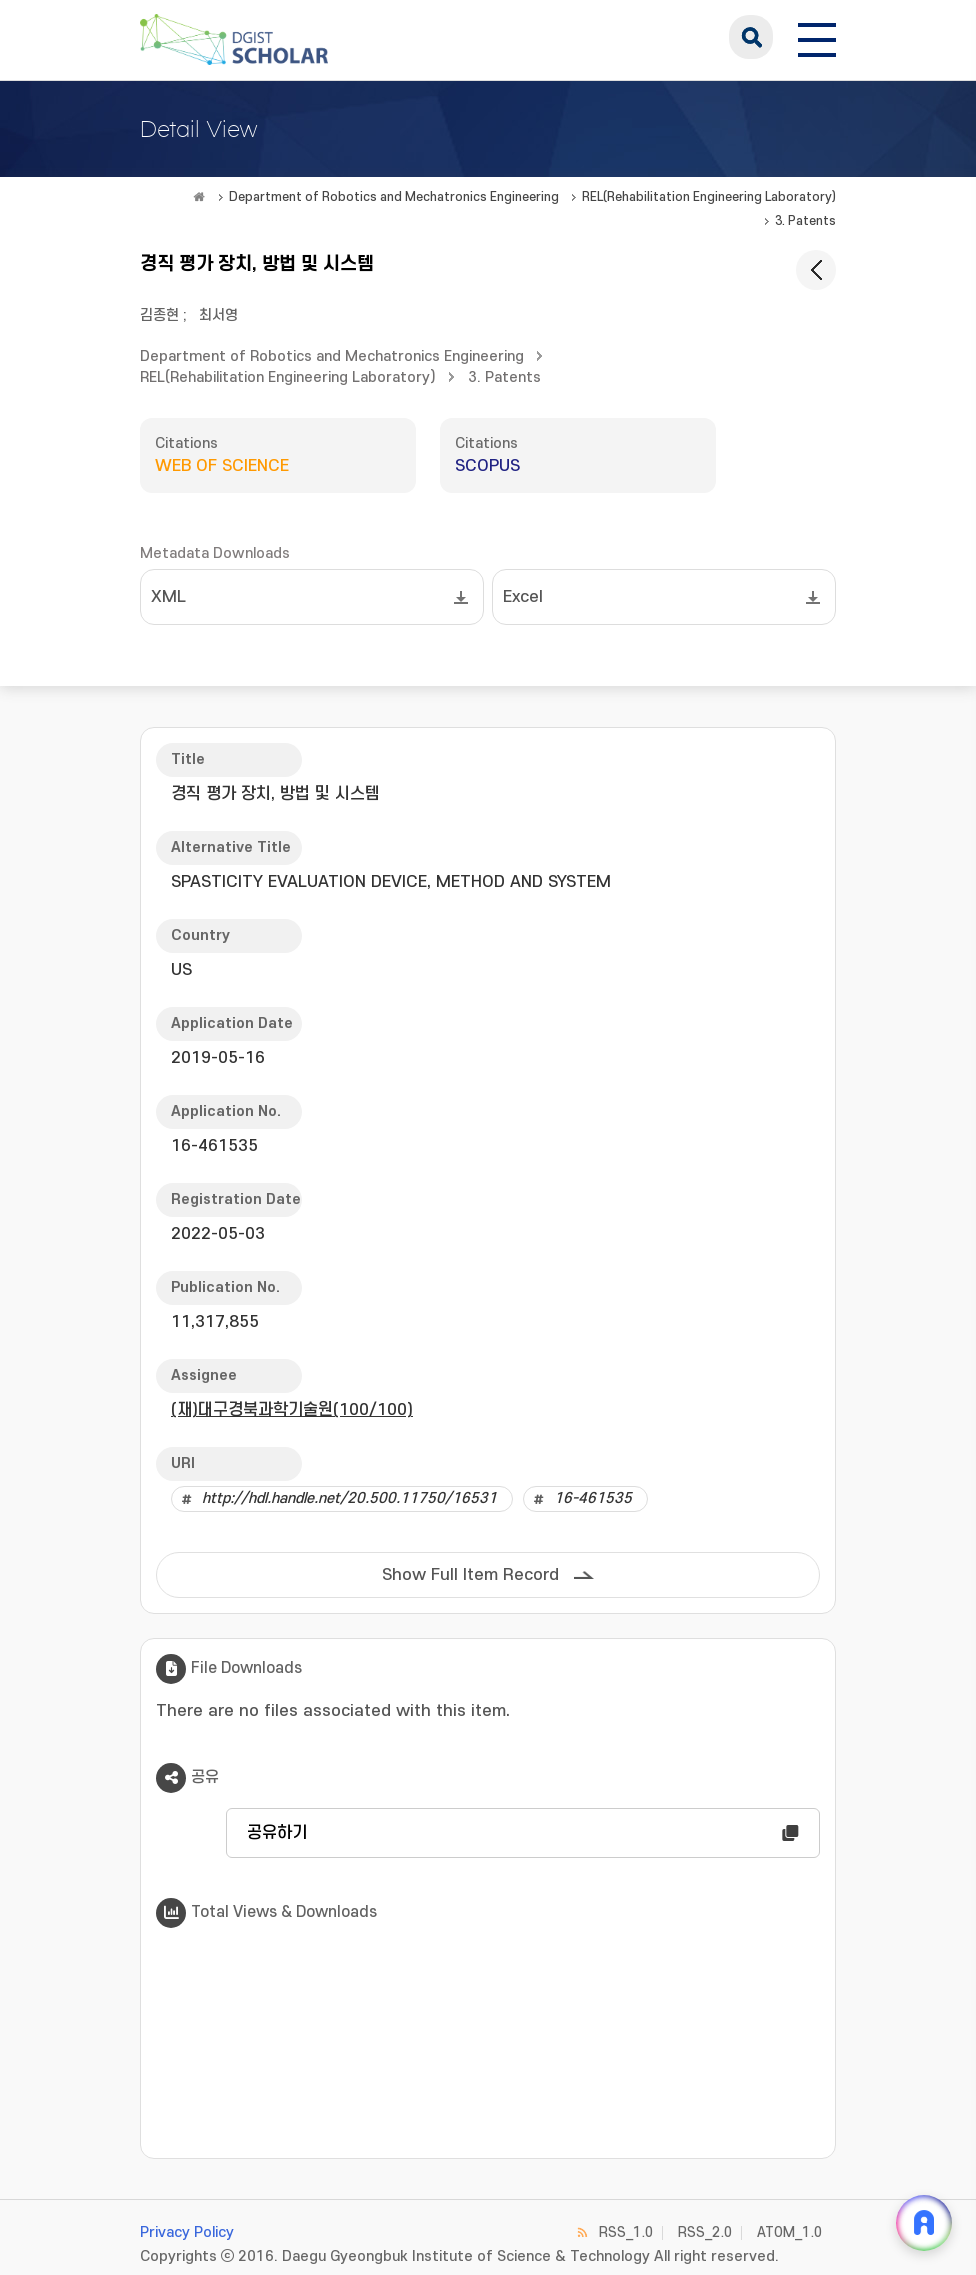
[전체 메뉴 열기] (817, 37)
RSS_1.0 (626, 2232)
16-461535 (593, 1498)
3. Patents (805, 221)
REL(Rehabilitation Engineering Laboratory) (709, 197)
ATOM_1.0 (789, 2232)
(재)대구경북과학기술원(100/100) (292, 1410)
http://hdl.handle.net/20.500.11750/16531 (349, 1498)
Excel (523, 597)
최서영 (218, 315)
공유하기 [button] (277, 1833)
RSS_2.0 (705, 2232)
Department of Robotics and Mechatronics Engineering (394, 197)
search (751, 37)
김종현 (159, 315)
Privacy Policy (187, 2232)
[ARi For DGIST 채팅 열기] (924, 2223)
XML (168, 597)
